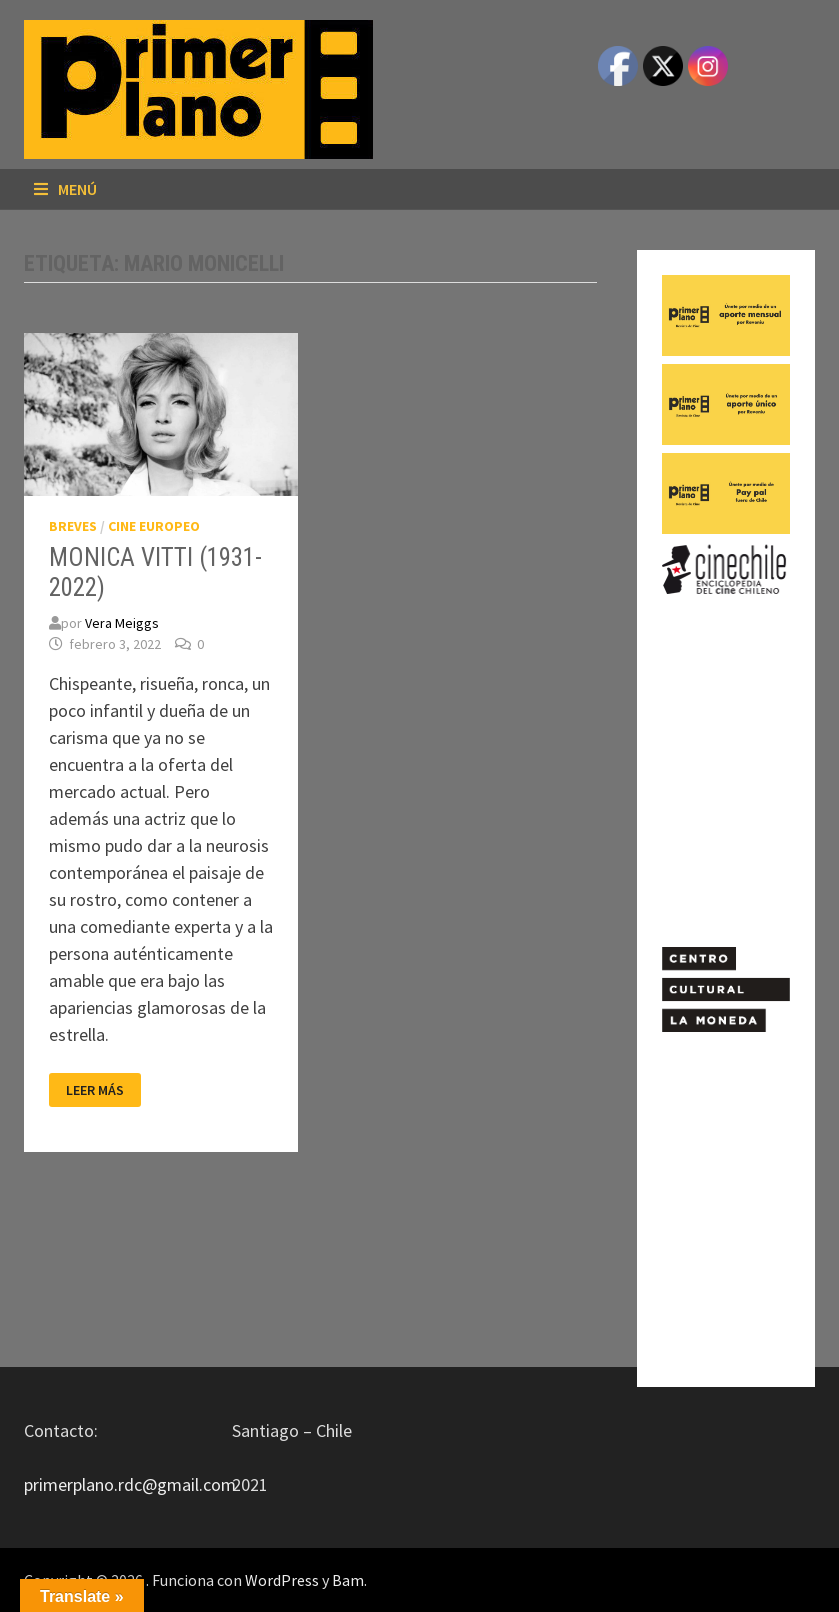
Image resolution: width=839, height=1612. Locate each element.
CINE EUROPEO (154, 526)
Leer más (94, 1090)
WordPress (282, 1580)
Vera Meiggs (122, 623)
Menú (65, 189)
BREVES (73, 526)
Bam (348, 1580)
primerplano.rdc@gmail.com (130, 1484)
